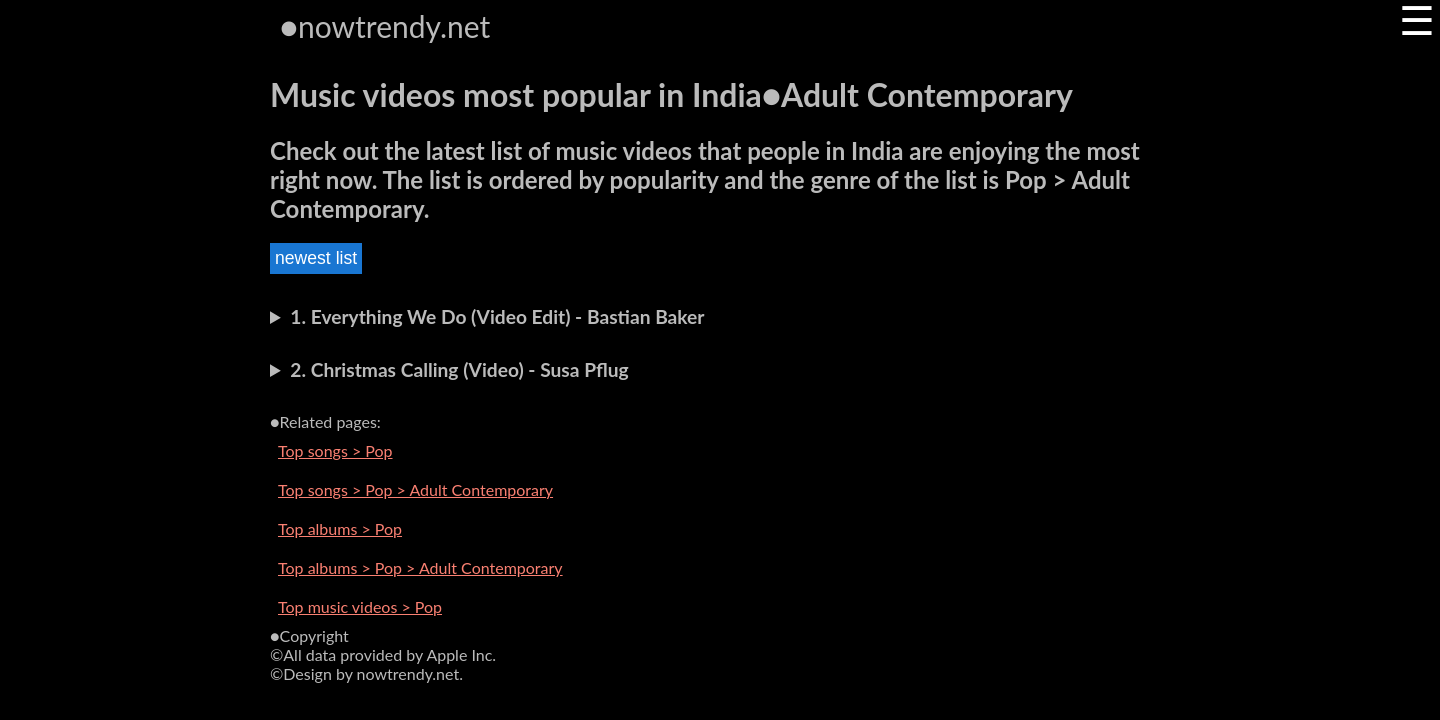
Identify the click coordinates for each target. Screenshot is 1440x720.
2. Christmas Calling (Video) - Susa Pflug (459, 369)
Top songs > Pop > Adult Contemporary (415, 489)
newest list (316, 258)
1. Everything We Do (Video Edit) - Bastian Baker (497, 316)
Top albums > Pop (340, 528)
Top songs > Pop (335, 450)
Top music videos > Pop (360, 606)
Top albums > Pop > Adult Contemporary (420, 567)
